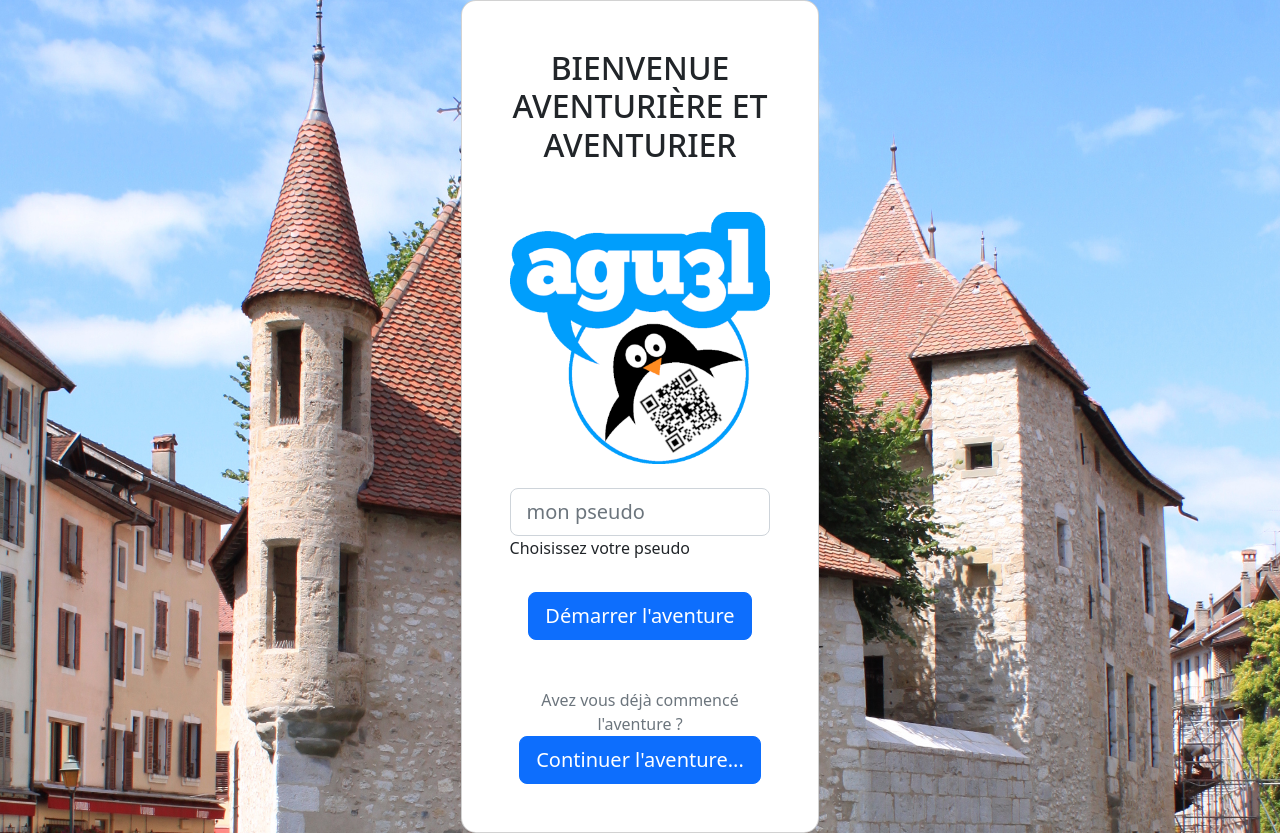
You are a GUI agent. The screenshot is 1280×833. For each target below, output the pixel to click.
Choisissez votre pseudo (600, 548)
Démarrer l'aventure (639, 615)
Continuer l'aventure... (640, 759)
